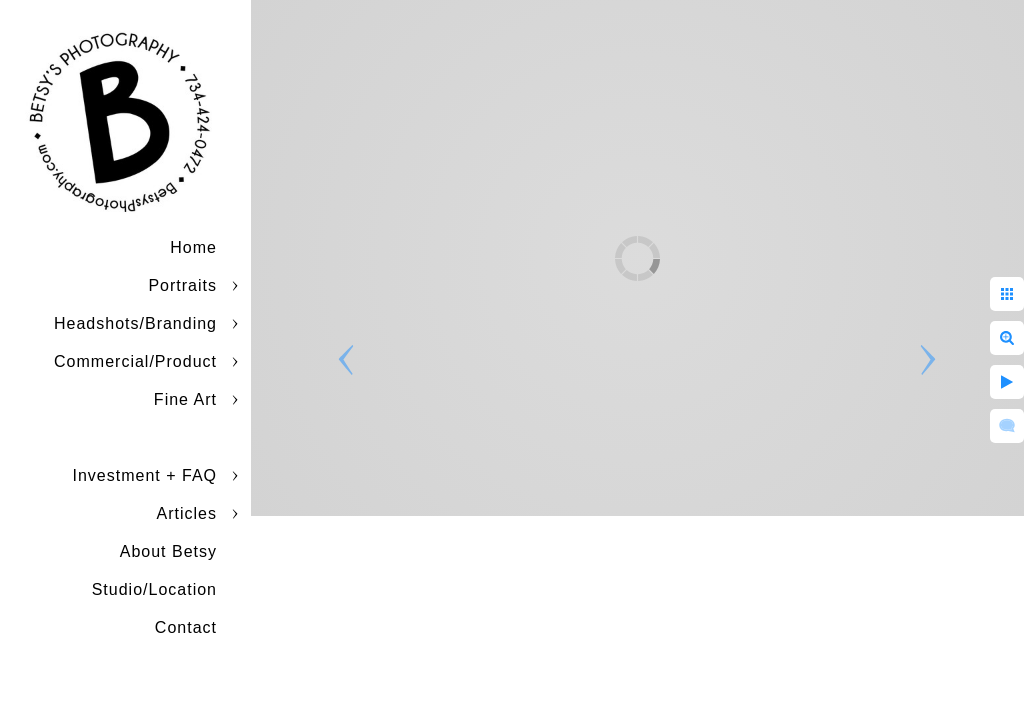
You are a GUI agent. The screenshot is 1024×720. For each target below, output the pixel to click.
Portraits (182, 285)
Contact (186, 627)
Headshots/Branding (135, 323)
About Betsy (168, 551)
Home (193, 247)
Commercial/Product (135, 361)
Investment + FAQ (145, 475)
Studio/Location (154, 589)
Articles (187, 513)
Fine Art (185, 399)
